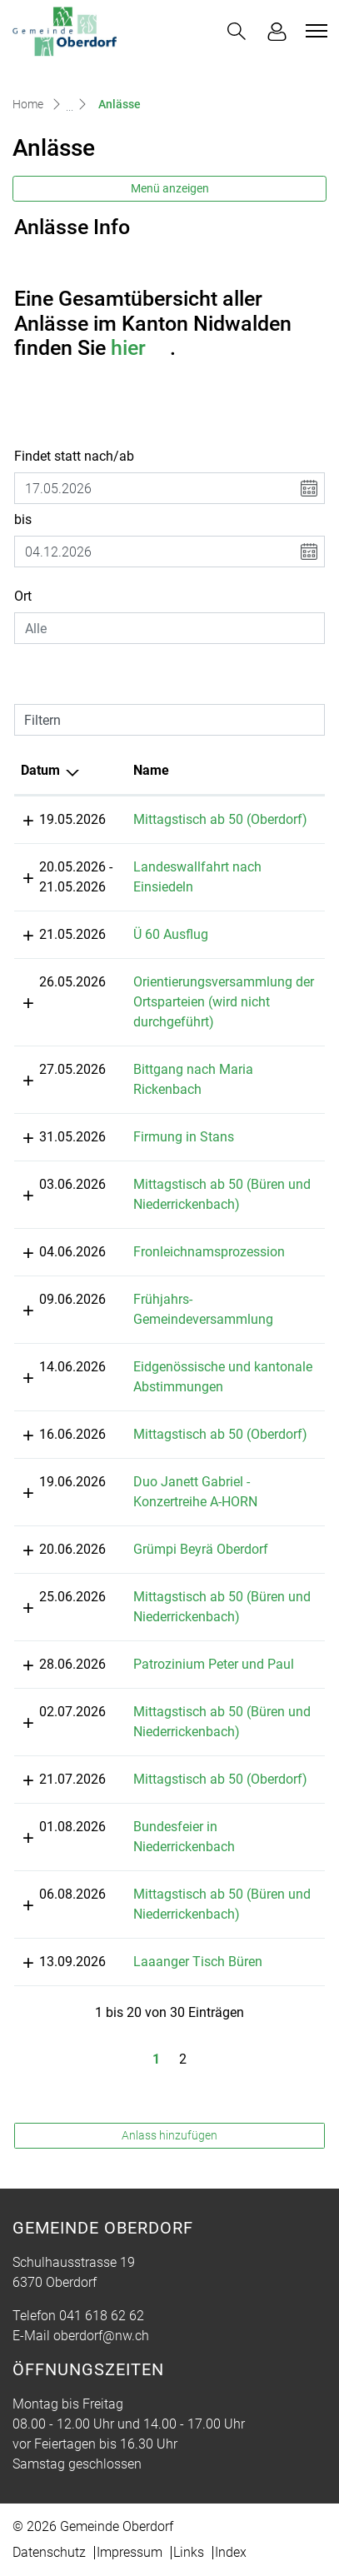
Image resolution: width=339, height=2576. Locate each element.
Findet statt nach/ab (74, 456)
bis (23, 519)
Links (188, 2512)
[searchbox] (169, 628)
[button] (237, 31)
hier (140, 348)
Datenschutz (49, 2512)
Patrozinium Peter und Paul (199, 1644)
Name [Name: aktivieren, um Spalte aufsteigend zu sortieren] (137, 770)
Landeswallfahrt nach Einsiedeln (215, 867)
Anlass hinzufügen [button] (169, 2095)
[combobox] (169, 628)
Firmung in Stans (169, 1137)
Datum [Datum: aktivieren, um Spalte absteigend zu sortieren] (40, 770)
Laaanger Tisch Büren (183, 1922)
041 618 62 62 (101, 2276)
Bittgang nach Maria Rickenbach (215, 1089)
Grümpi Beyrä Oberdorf (186, 1529)
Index (231, 2512)
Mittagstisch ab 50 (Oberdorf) (206, 819)
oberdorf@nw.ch (101, 2296)
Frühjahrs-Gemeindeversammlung (218, 1299)
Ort (23, 596)
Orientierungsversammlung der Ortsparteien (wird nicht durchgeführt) (209, 1022)
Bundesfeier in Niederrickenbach (213, 1807)
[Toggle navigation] (314, 30)
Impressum (129, 2512)
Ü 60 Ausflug (156, 954)
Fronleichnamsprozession (195, 1252)
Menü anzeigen (170, 188)
